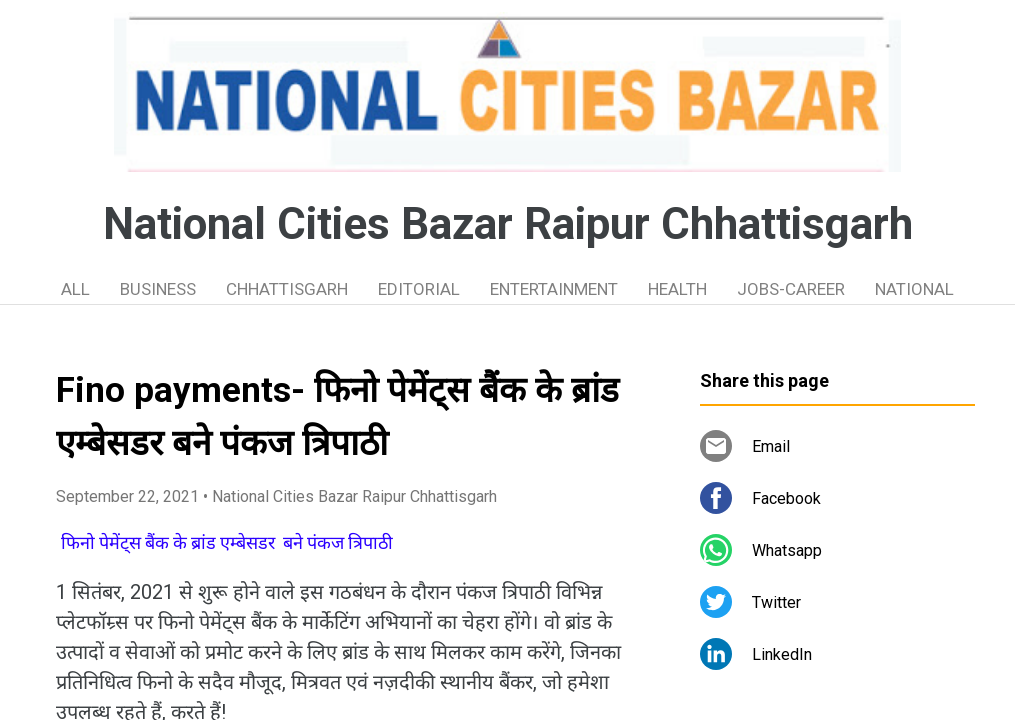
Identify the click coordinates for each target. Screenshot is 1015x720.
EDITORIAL (419, 289)
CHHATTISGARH (287, 289)
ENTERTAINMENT (554, 289)
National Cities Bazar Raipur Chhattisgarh (508, 224)
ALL (75, 289)
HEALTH (677, 289)
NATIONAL (914, 289)
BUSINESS (158, 289)
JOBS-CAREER (791, 289)
